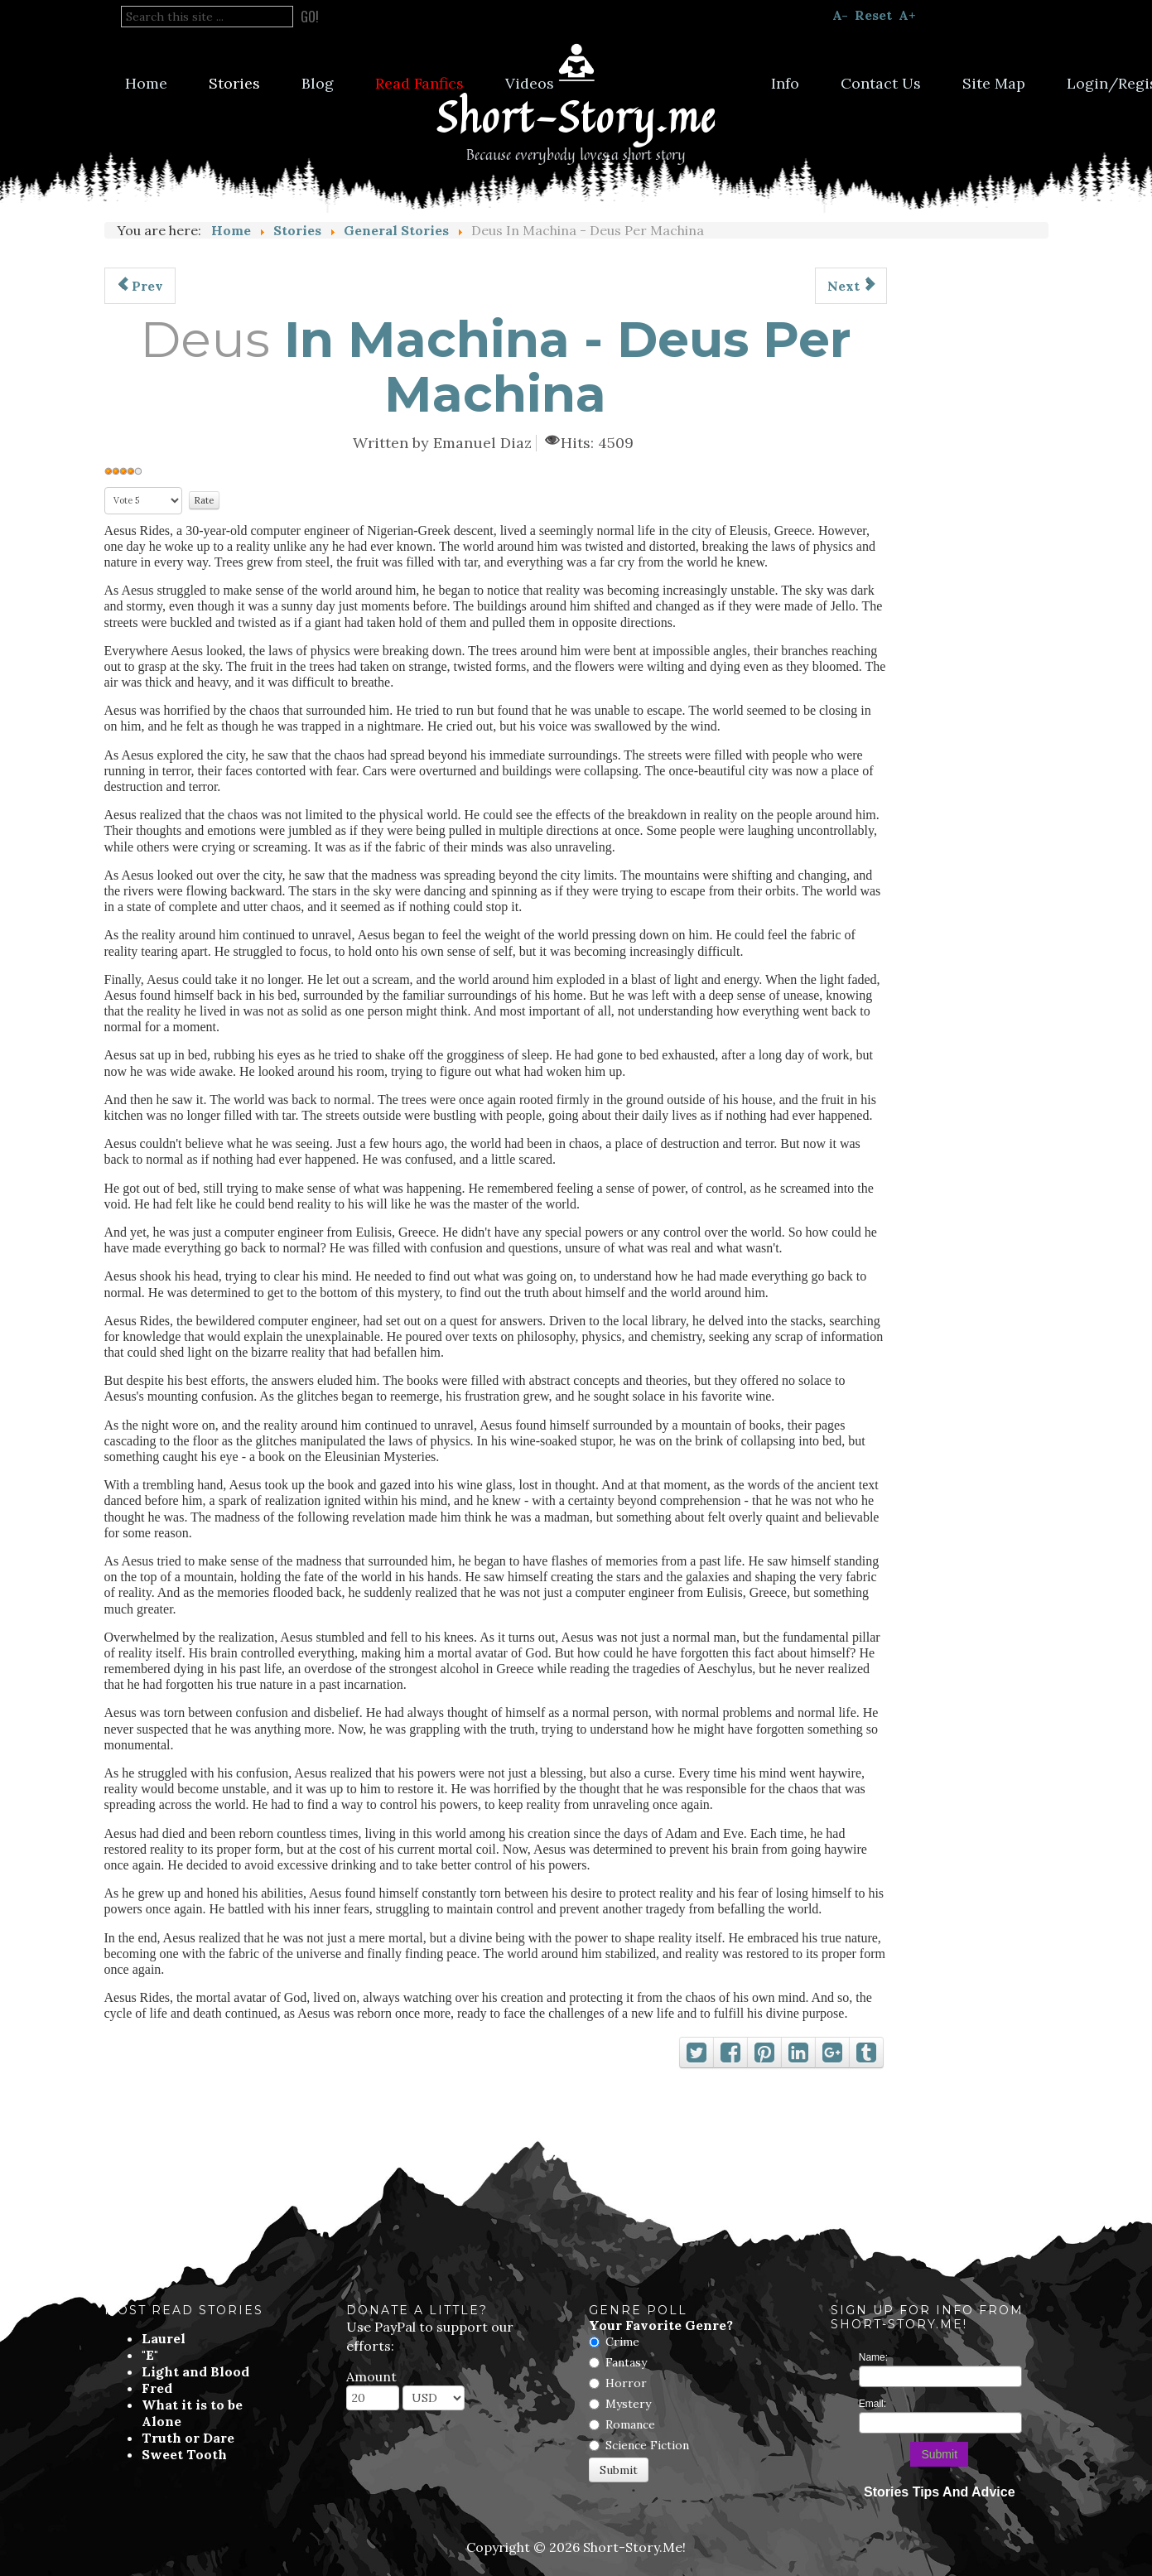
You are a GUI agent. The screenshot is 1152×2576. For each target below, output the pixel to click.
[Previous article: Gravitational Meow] (140, 286)
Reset (873, 15)
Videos (529, 83)
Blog (317, 83)
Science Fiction (647, 2445)
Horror (626, 2383)
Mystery (628, 2403)
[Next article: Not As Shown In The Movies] (851, 286)
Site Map (993, 83)
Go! (310, 17)
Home (146, 83)
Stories (234, 83)
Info (785, 83)
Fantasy (626, 2362)
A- (840, 15)
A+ (907, 15)
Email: (872, 2404)
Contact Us (881, 83)
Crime (622, 2341)
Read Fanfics (419, 83)
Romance (630, 2424)
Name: (873, 2357)
